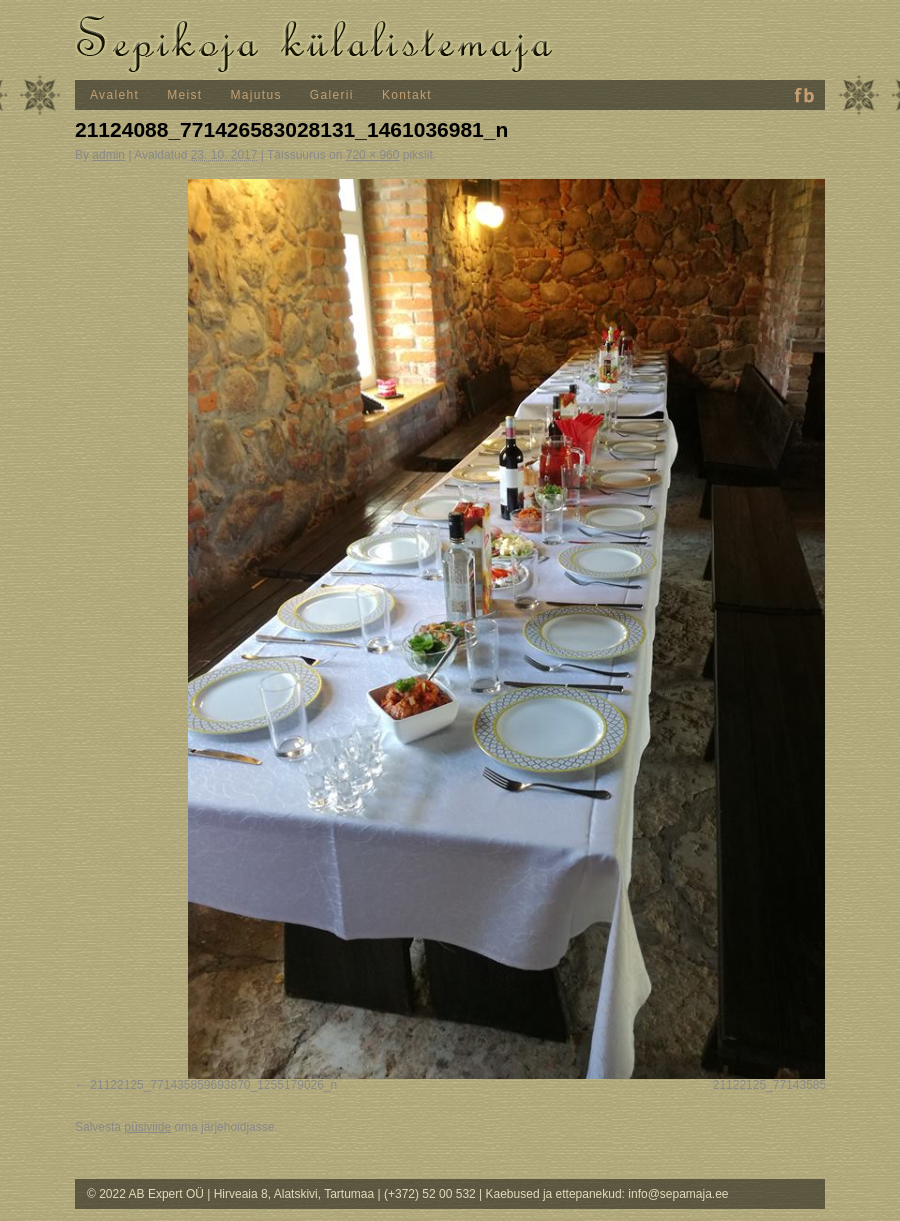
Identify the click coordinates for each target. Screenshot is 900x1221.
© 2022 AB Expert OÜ (147, 1194)
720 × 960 (373, 155)
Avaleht (114, 95)
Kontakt (407, 95)
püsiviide (147, 1127)
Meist (184, 95)
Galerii (332, 95)
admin (108, 155)
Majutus (256, 95)
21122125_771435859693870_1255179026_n (213, 1085)
